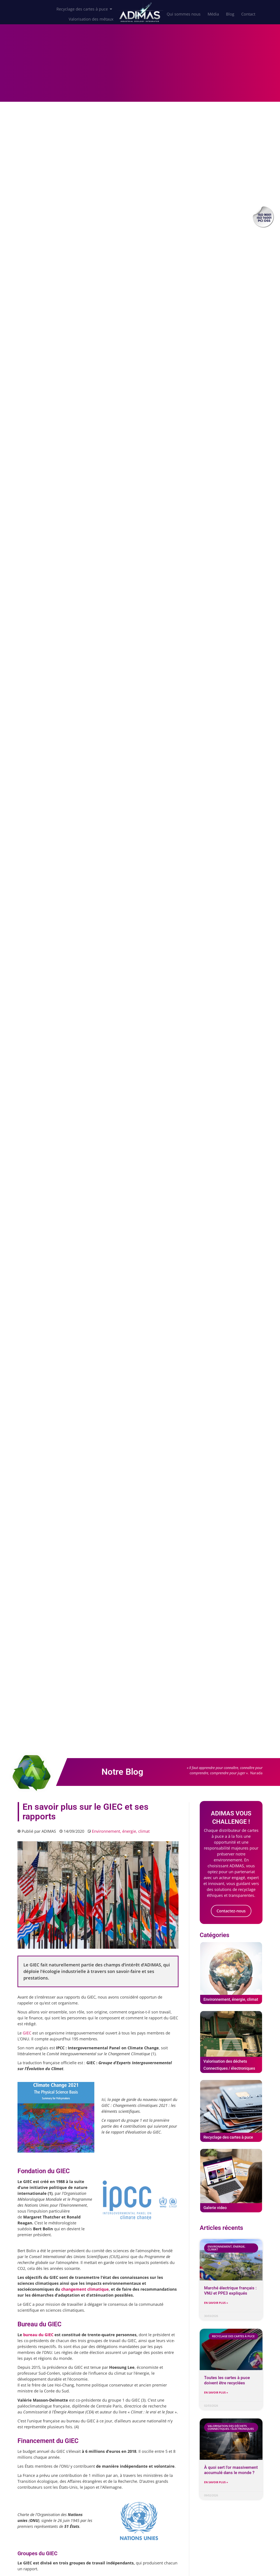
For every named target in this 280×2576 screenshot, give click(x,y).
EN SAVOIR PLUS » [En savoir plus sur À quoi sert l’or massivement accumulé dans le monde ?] (216, 2482)
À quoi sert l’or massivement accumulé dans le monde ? (231, 2470)
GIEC (27, 2033)
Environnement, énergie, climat (121, 1831)
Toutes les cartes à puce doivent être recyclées (227, 2380)
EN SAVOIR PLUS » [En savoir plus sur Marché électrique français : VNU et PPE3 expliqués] (216, 2303)
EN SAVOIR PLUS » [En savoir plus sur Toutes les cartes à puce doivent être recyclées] (216, 2392)
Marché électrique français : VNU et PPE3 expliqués (230, 2290)
